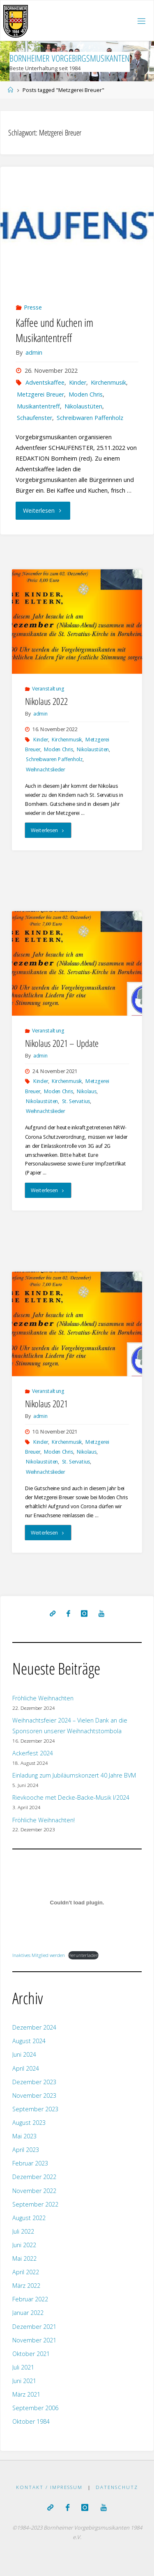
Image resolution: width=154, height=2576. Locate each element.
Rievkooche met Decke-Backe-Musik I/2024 (70, 1797)
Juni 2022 (24, 2245)
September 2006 (35, 2408)
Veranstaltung (48, 688)
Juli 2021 (23, 2367)
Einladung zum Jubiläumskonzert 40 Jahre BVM (74, 1775)
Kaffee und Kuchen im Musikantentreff (54, 330)
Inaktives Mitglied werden (38, 1955)
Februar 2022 (30, 2299)
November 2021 (34, 2340)
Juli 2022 (23, 2231)
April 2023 (25, 2150)
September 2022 (35, 2204)
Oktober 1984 (31, 2421)
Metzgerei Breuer (40, 394)
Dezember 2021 (34, 2327)
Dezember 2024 (34, 2027)
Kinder (77, 382)
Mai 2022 (24, 2258)
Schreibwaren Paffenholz (90, 418)
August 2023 (29, 2122)
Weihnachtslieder (45, 769)
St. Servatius (76, 1101)
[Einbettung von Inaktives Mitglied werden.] (77, 1902)
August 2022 (29, 2218)
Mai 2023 (24, 2136)
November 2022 (34, 2191)
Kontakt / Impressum (49, 2487)
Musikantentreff (38, 406)
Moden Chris (86, 394)
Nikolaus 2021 (46, 1403)
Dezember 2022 (34, 2177)
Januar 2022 (28, 2313)
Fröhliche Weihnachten (43, 1698)
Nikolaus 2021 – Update (62, 1043)
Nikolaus (87, 1091)
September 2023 (35, 2109)
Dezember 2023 (34, 2082)
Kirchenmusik (108, 382)
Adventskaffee (44, 382)
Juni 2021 (24, 2381)
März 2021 (26, 2394)
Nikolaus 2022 (46, 701)
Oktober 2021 (31, 2354)
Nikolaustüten (83, 406)
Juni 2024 (24, 2054)
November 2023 (34, 2095)
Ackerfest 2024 (32, 1753)
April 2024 (25, 2068)
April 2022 (25, 2272)
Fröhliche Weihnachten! (43, 1820)
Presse (33, 307)
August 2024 (29, 2041)
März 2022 (26, 2285)
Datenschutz (117, 2487)
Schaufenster (34, 418)
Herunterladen (83, 1955)
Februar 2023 (30, 2163)
